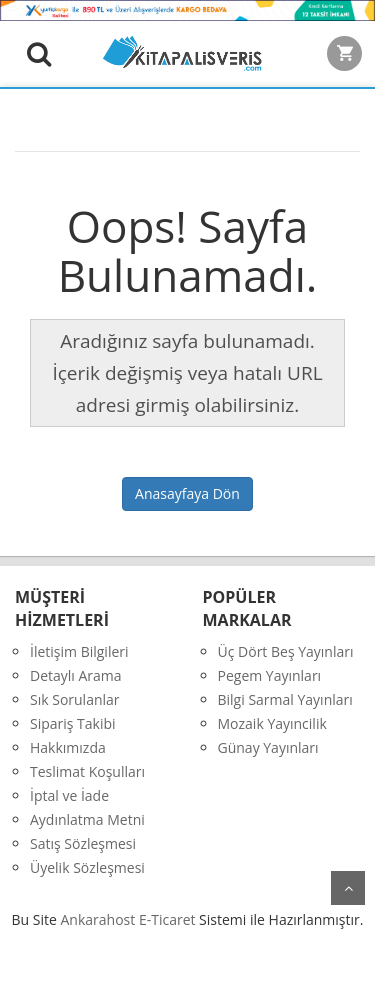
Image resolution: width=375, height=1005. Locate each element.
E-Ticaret (167, 919)
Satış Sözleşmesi (83, 843)
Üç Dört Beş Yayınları (286, 651)
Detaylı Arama (76, 675)
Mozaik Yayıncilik (272, 723)
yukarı (348, 888)
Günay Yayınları (268, 747)
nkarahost (100, 919)
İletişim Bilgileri (79, 651)
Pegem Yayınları (270, 675)
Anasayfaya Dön (187, 493)
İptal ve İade (69, 795)
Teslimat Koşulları (87, 771)
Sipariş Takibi (73, 723)
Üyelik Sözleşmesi (87, 867)
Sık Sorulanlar (75, 699)
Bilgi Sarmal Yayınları (285, 699)
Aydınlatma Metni (87, 819)
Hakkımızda (68, 747)
